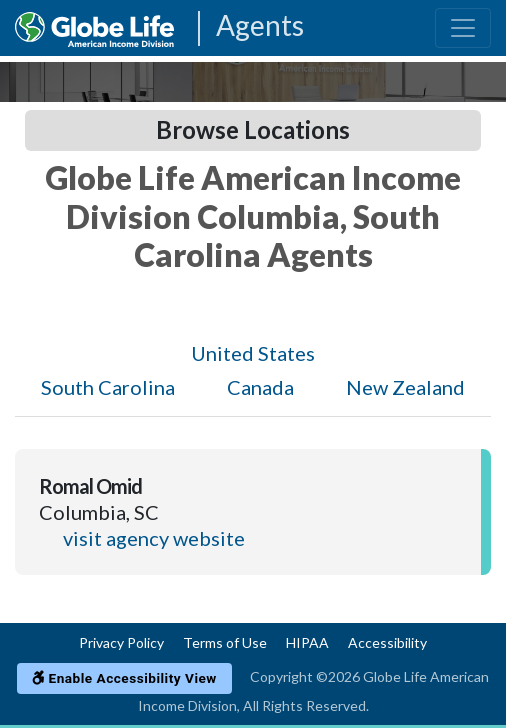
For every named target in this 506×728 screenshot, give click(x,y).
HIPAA (307, 642)
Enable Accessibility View (124, 678)
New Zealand (405, 387)
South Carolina (108, 387)
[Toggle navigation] (463, 28)
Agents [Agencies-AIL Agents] (260, 26)
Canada (260, 387)
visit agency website (154, 538)
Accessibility (387, 642)
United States (253, 353)
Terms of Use (225, 642)
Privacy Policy (121, 642)
